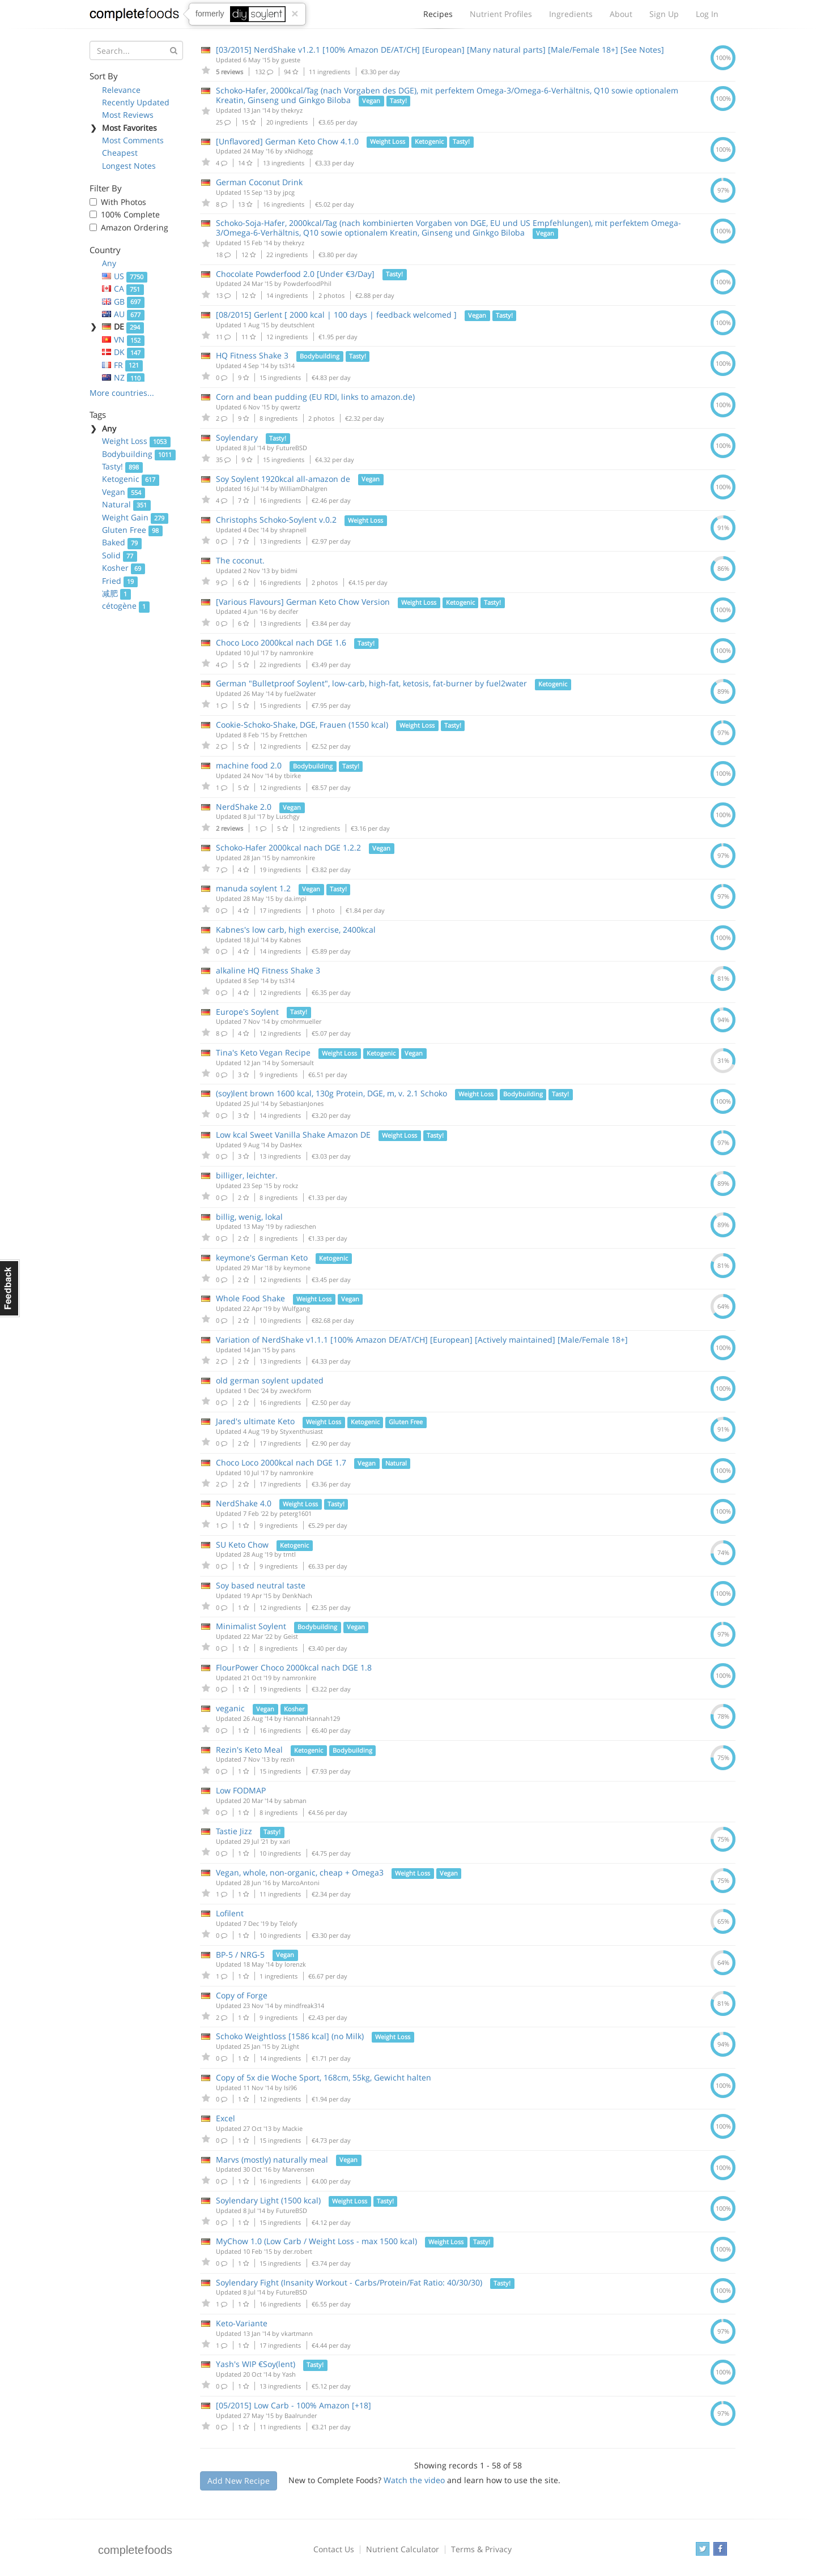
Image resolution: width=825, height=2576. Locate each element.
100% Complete (130, 214)
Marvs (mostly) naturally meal (272, 2159)
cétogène (126, 605)
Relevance (121, 89)
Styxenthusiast (301, 1431)
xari (284, 1841)
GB (123, 301)
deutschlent (297, 325)
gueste (290, 59)
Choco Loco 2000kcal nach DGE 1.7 (281, 1462)
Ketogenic (130, 478)
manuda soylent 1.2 (253, 888)
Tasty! (122, 466)
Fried (120, 580)
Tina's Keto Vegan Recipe (263, 1052)
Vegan (123, 491)
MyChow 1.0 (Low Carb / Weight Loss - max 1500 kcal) (316, 2241)
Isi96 (290, 2087)
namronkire (296, 652)
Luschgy (288, 816)
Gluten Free (132, 529)
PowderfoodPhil (307, 283)
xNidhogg (298, 151)
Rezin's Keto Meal (249, 1749)
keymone (297, 1267)
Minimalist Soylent (251, 1626)
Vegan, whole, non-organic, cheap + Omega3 (300, 1872)
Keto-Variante (241, 2323)
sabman (295, 1800)
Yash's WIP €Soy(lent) (255, 2364)
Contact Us (333, 2549)
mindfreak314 (304, 2005)
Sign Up (664, 13)
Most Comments (133, 140)
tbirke (292, 775)
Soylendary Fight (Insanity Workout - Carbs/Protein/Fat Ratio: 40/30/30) (349, 2282)
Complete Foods (134, 16)
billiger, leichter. (247, 1175)
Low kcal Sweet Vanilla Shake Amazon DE (293, 1134)
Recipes (438, 16)
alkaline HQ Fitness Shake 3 (268, 970)
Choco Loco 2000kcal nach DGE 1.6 (281, 642)
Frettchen (293, 734)
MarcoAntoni (301, 1882)
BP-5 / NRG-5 (240, 1954)
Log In (707, 13)
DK (123, 352)
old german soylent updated (270, 1380)
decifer (288, 611)
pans (288, 1349)
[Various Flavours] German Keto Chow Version (303, 601)
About (621, 13)
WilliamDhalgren (303, 488)
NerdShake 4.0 (243, 1503)
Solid (119, 555)
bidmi (288, 570)
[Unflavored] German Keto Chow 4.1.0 (287, 141)
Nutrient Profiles (501, 13)
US (124, 276)
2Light (290, 2046)
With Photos (123, 201)
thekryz (292, 110)
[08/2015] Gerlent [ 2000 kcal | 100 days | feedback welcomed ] (336, 314)
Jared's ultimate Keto (255, 1421)
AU (123, 314)
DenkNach (297, 1595)
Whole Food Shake (250, 1298)
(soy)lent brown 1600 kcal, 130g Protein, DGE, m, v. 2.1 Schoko (331, 1093)
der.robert (297, 2251)
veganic (230, 1708)
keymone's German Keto (262, 1257)
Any (109, 263)
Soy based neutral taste (260, 1585)
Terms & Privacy (481, 2549)
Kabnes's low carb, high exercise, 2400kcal (296, 929)
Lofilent (230, 1913)
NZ (123, 377)
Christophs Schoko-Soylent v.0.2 (276, 519)
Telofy (288, 1923)
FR (122, 365)
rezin (287, 1759)
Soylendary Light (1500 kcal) (268, 2200)
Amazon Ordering (134, 227)
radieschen (300, 1226)
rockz (290, 1185)
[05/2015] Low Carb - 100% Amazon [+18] (293, 2405)
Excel (225, 2118)
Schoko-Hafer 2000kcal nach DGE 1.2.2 (288, 847)
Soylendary (237, 437)
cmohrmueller (300, 1021)
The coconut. (240, 560)
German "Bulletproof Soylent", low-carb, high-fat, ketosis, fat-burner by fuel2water (371, 683)
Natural (126, 504)
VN (123, 339)
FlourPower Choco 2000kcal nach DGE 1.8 (294, 1667)
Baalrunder (300, 2415)
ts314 (287, 365)
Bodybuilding (139, 453)
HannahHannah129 (311, 1718)
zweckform (295, 1390)
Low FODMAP (241, 1790)
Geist (290, 1636)
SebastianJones (301, 1103)
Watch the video (414, 2480)
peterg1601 (295, 1513)
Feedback (10, 1288)
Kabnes (290, 939)
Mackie (292, 2128)
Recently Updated (135, 102)
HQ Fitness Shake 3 (252, 355)
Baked (122, 542)
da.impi (295, 898)
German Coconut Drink (259, 182)
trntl (289, 1554)
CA (123, 288)
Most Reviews (128, 114)
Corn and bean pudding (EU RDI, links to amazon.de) (315, 396)
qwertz (290, 407)
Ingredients (571, 13)
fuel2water (300, 693)
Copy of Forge (241, 1995)
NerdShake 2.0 (243, 806)
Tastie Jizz (234, 1831)
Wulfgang (296, 1308)
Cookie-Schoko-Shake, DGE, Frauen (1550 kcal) (302, 724)
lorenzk (295, 1964)
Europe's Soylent (247, 1011)
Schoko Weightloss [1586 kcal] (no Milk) (290, 2036)
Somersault (297, 1062)
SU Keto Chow (242, 1544)
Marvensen (298, 2169)
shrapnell (293, 530)
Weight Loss (136, 440)
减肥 (116, 593)
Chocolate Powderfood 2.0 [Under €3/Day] (295, 273)
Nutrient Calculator (402, 2549)
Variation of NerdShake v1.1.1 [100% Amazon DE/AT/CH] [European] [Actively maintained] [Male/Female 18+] (422, 1339)
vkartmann (297, 2333)
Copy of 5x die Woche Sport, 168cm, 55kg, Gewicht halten (323, 2077)
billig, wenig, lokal (249, 1216)
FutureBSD (291, 447)
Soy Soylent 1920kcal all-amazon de (283, 478)
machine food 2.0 (249, 765)
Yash (289, 2374)
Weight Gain (135, 517)
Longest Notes (129, 165)
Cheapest (120, 152)
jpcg (289, 192)
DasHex (291, 1144)
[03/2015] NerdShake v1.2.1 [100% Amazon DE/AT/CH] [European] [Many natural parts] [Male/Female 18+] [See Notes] (440, 49)
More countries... (122, 392)
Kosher (123, 567)
